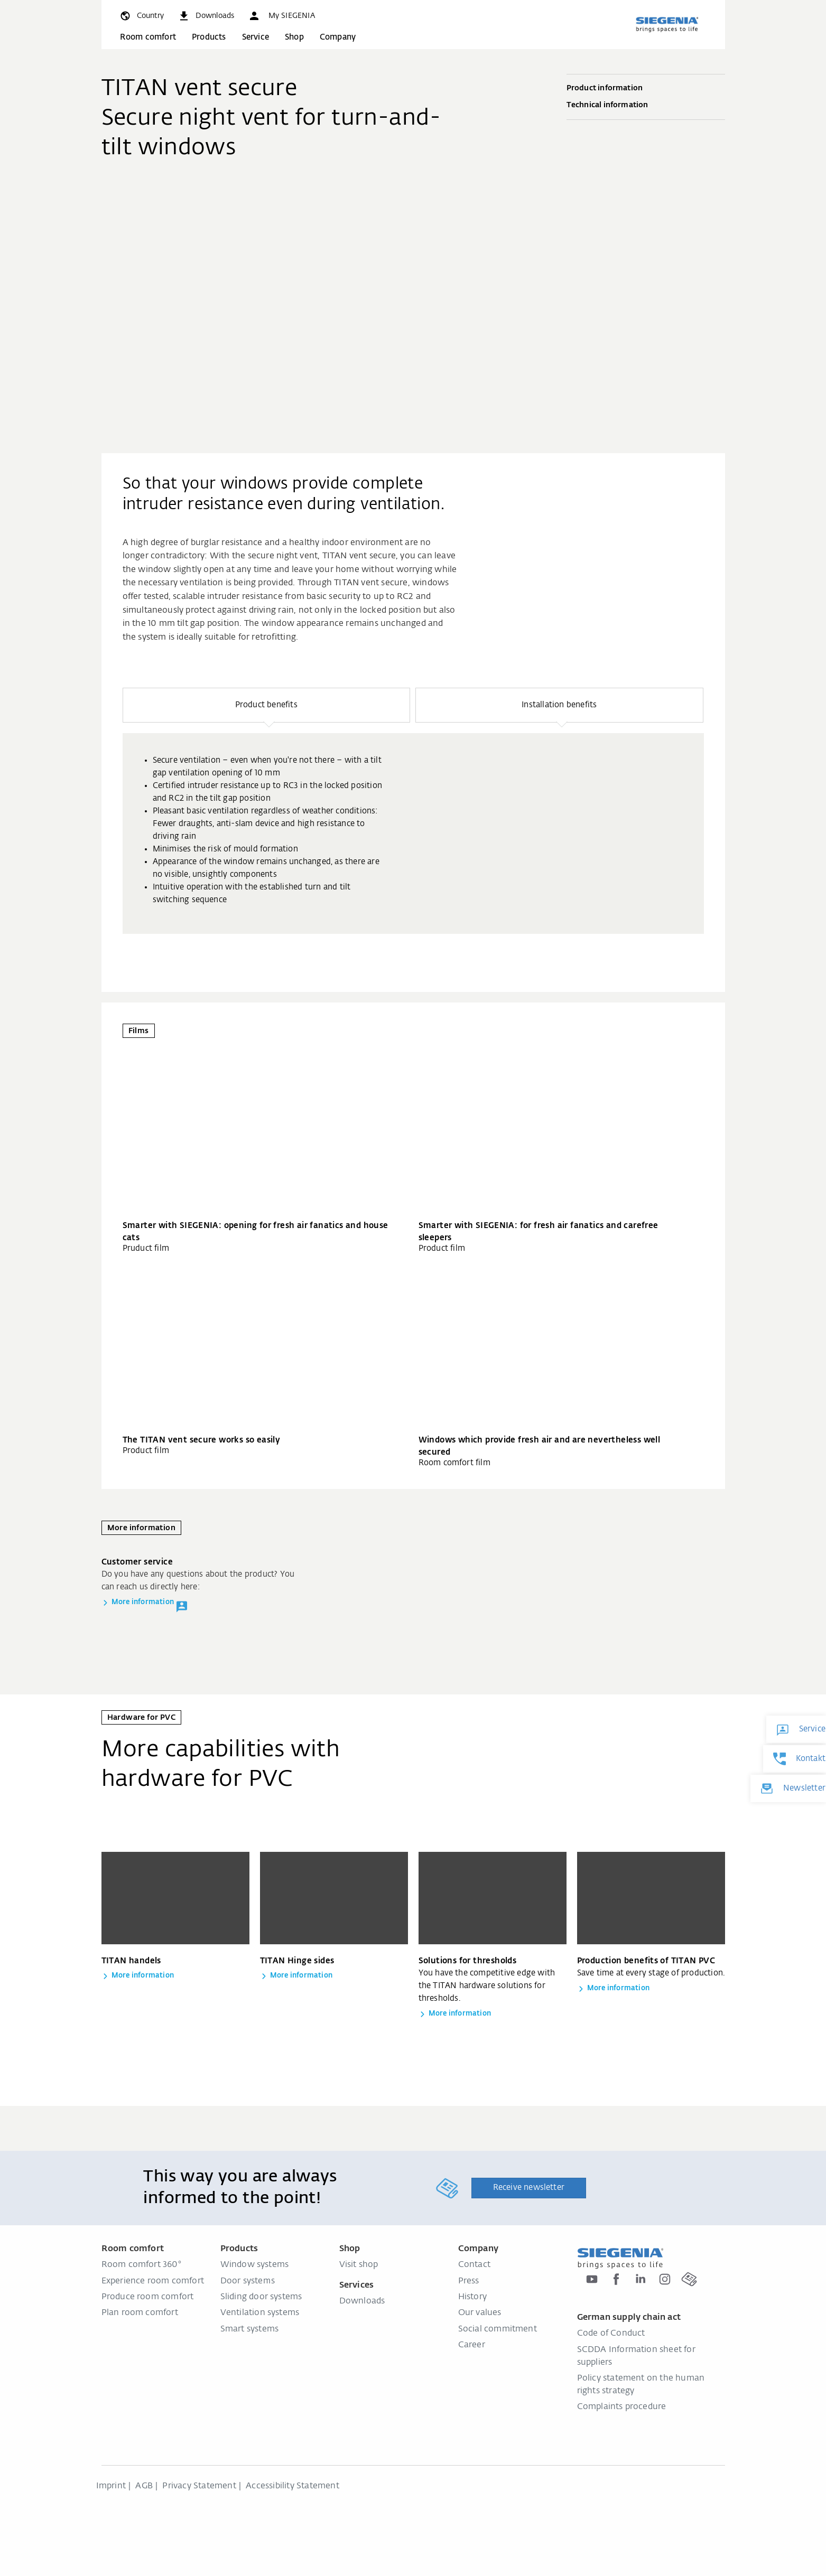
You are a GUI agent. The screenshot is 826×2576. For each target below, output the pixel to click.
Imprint (111, 2486)
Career (471, 2345)
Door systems (247, 2281)
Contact (474, 2265)
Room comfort (148, 37)
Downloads (362, 2301)
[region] (413, 811)
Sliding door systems (261, 2297)
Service (255, 37)
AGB (144, 2486)
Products (209, 37)
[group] (413, 833)
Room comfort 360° (141, 2265)
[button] (281, 16)
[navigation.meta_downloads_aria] (206, 16)
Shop (294, 37)
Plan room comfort (139, 2313)
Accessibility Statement (292, 2486)
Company (338, 37)
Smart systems (249, 2329)
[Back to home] (667, 24)
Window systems (254, 2265)
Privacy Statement (199, 2486)
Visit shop (358, 2265)
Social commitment (497, 2329)
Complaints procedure (621, 2407)
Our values (480, 2313)
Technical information (646, 105)
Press (468, 2281)
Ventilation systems (260, 2313)
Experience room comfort (153, 2281)
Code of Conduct (611, 2333)
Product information (646, 88)
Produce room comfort (147, 2297)
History (472, 2297)
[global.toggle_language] (141, 16)
